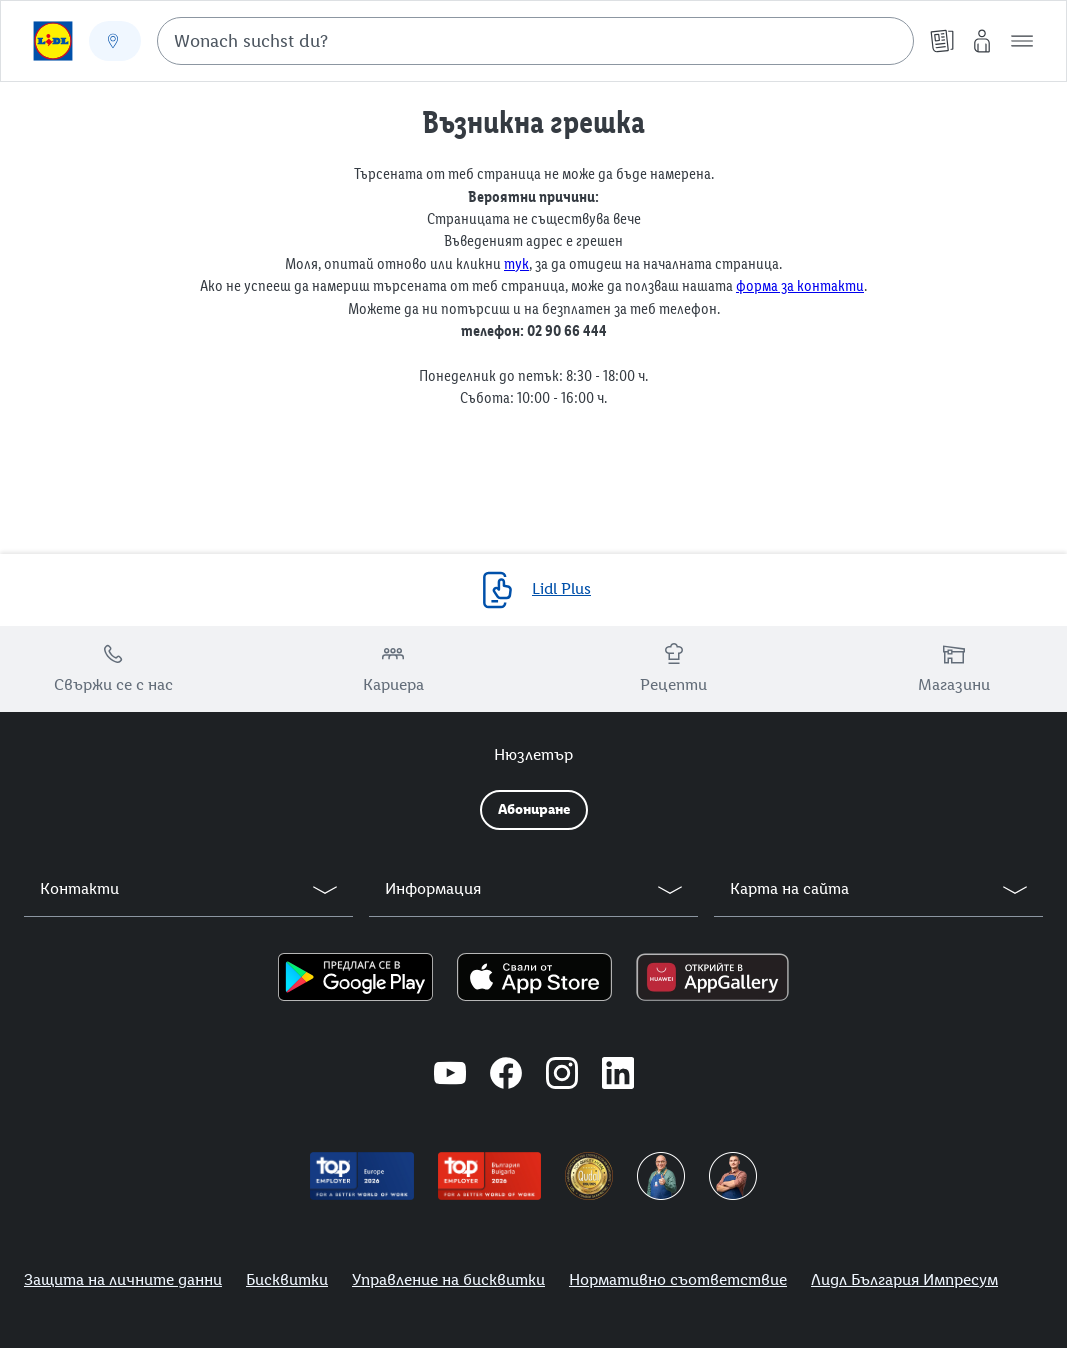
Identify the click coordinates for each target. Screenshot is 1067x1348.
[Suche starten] (889, 41)
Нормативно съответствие (678, 1279)
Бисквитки (287, 1279)
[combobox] (535, 41)
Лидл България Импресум (904, 1279)
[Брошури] (942, 41)
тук (516, 263)
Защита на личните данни (123, 1279)
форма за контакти (800, 285)
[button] (1022, 41)
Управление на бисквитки (448, 1279)
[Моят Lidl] (982, 41)
